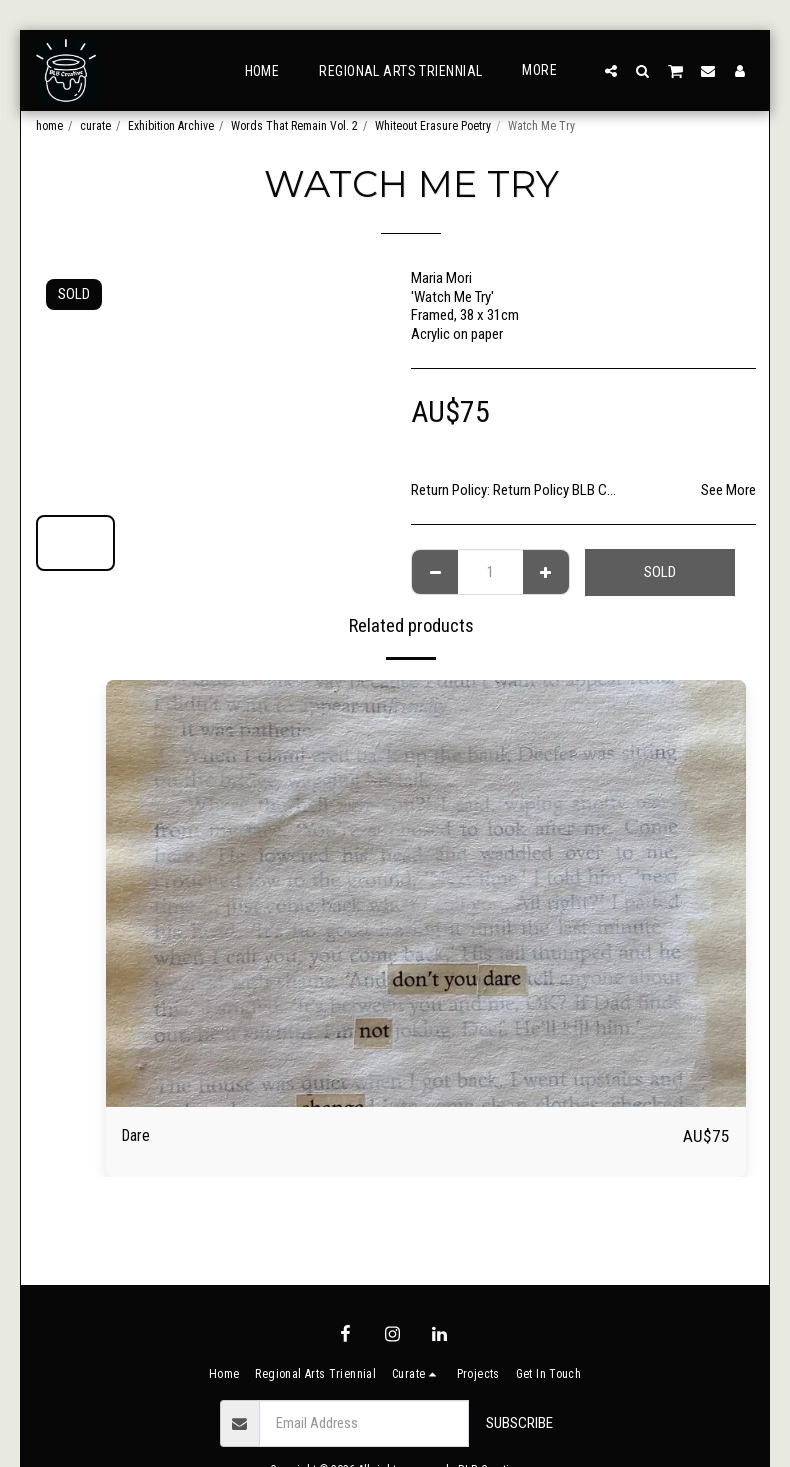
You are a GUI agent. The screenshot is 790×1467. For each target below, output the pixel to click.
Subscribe (519, 1423)
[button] (611, 70)
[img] (426, 893)
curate (95, 126)
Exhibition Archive (171, 126)
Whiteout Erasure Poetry (433, 126)
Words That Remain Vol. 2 (294, 126)
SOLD (660, 572)
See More (728, 490)
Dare (138, 1136)
